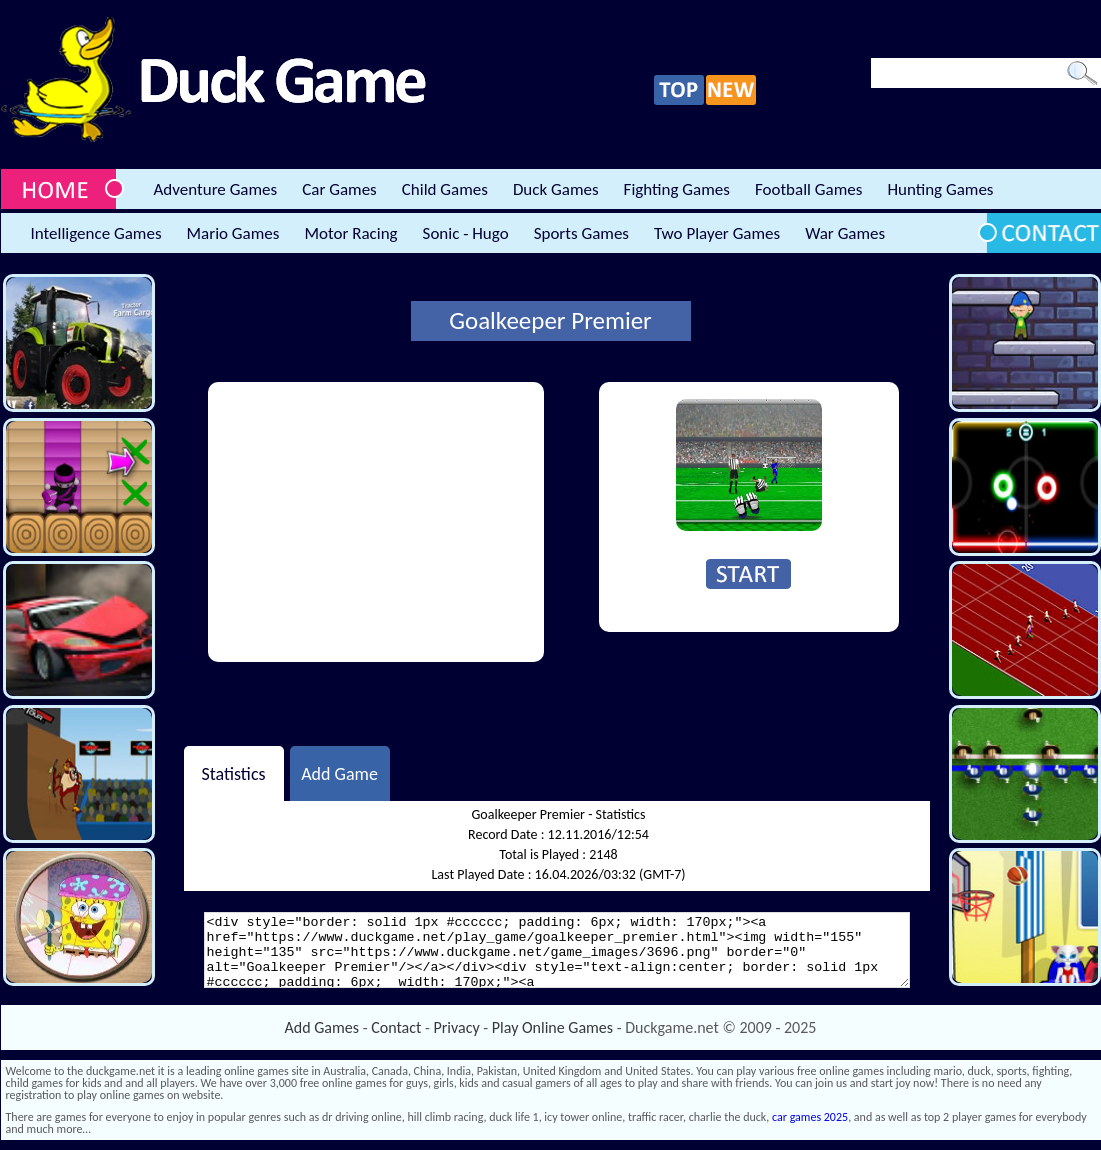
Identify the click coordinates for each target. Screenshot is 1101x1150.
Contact (396, 1027)
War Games (845, 233)
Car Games (339, 189)
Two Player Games (717, 233)
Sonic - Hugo (466, 233)
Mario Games (233, 233)
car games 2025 (810, 1117)
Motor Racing (350, 233)
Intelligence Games (96, 233)
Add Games (322, 1027)
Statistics (233, 773)
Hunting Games (940, 189)
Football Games (808, 189)
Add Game (339, 773)
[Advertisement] (376, 522)
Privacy (457, 1027)
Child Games (445, 189)
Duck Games (556, 189)
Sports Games (581, 233)
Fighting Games (677, 189)
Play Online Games (552, 1027)
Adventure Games (216, 189)
